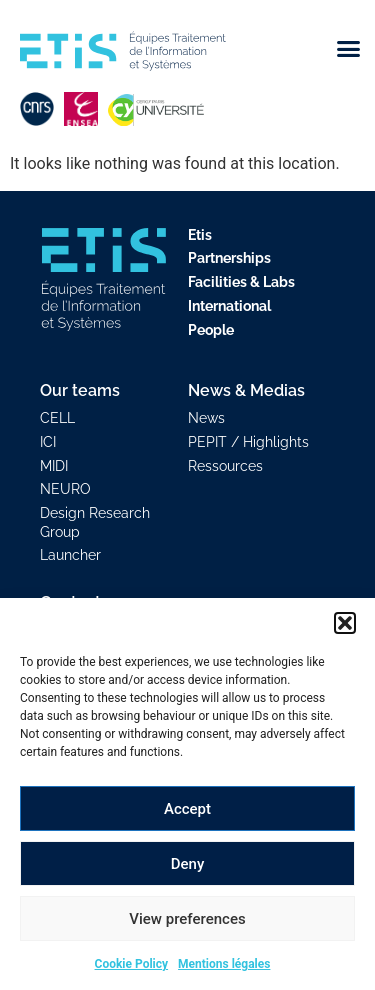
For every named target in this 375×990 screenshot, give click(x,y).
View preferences (187, 919)
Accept (187, 809)
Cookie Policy (132, 964)
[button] (345, 623)
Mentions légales (224, 964)
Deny (188, 864)
